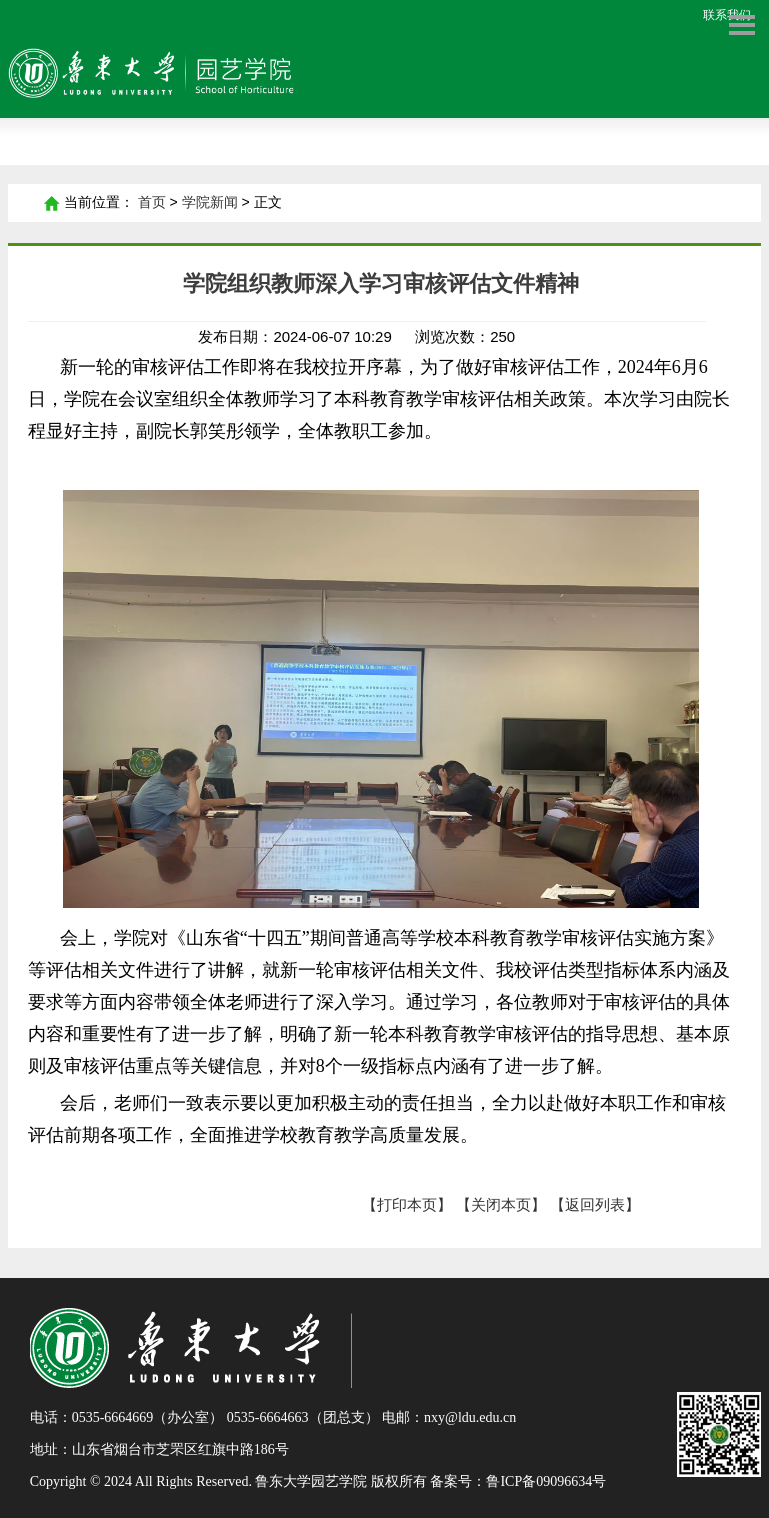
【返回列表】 (595, 1205)
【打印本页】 (407, 1205)
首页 (51, 203)
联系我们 (727, 15)
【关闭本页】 (501, 1205)
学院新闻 (210, 202)
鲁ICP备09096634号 (546, 1481)
